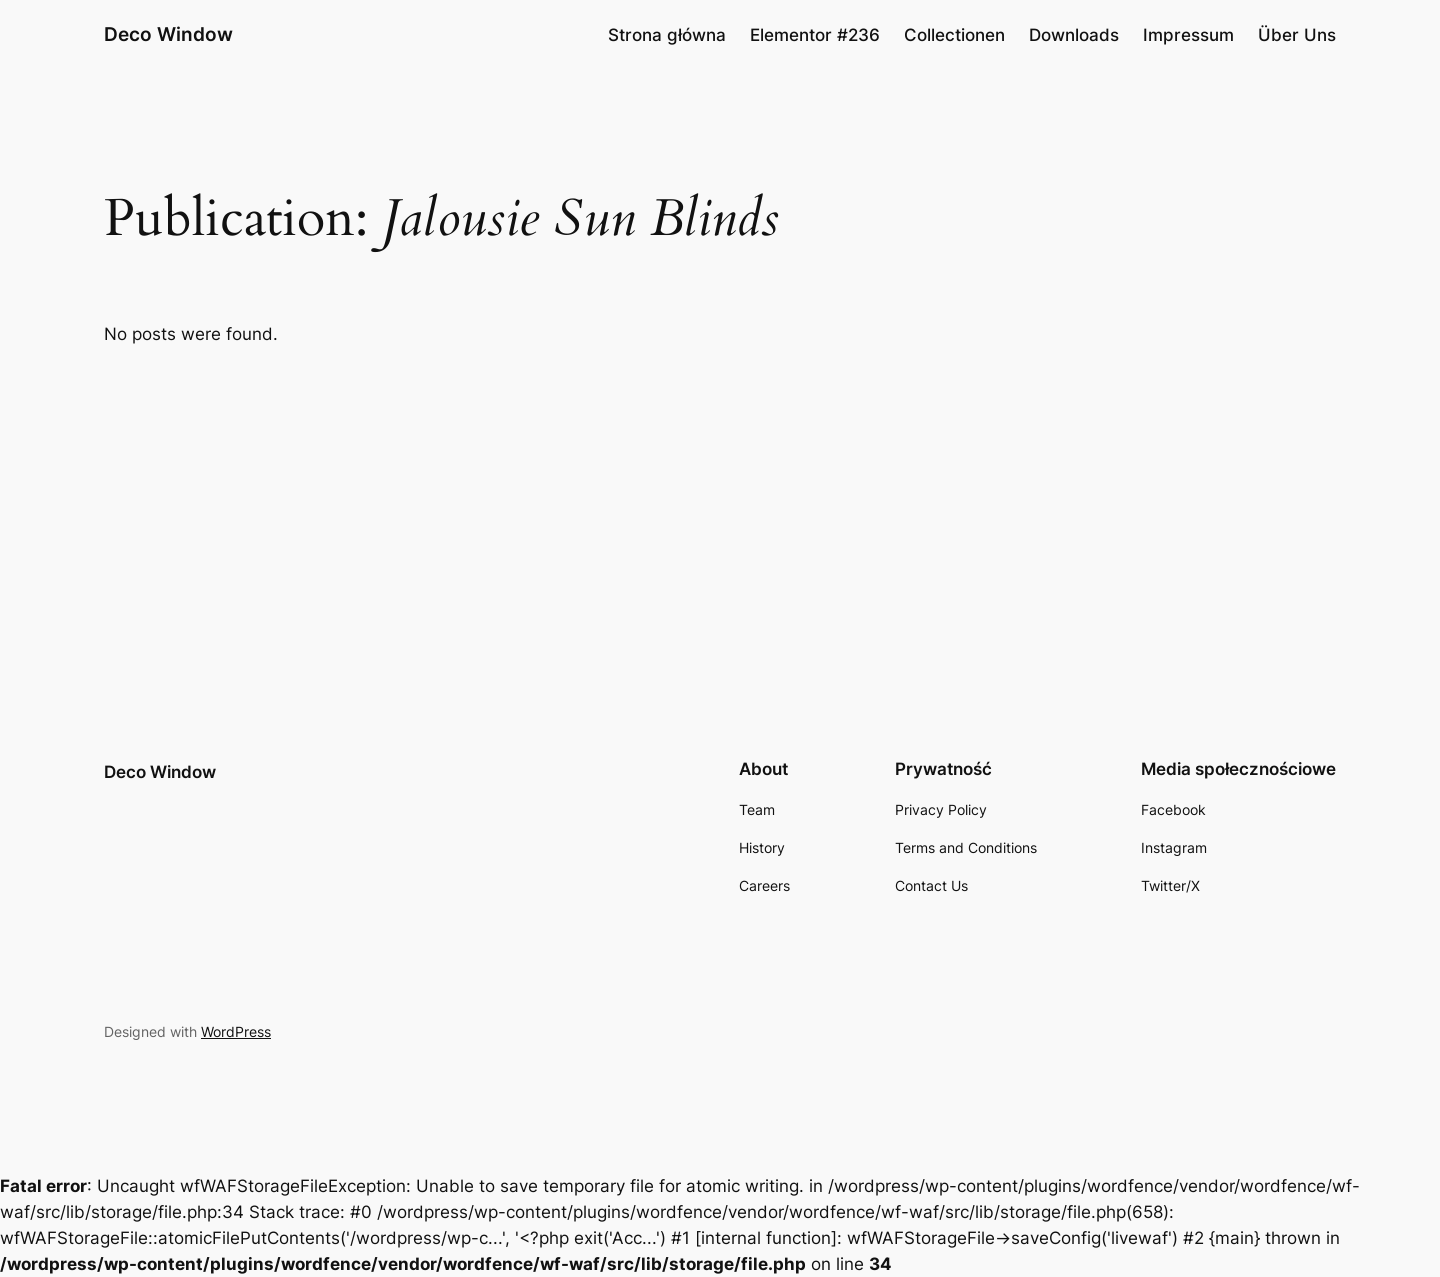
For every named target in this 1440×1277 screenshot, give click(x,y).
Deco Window (168, 34)
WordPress (236, 1031)
